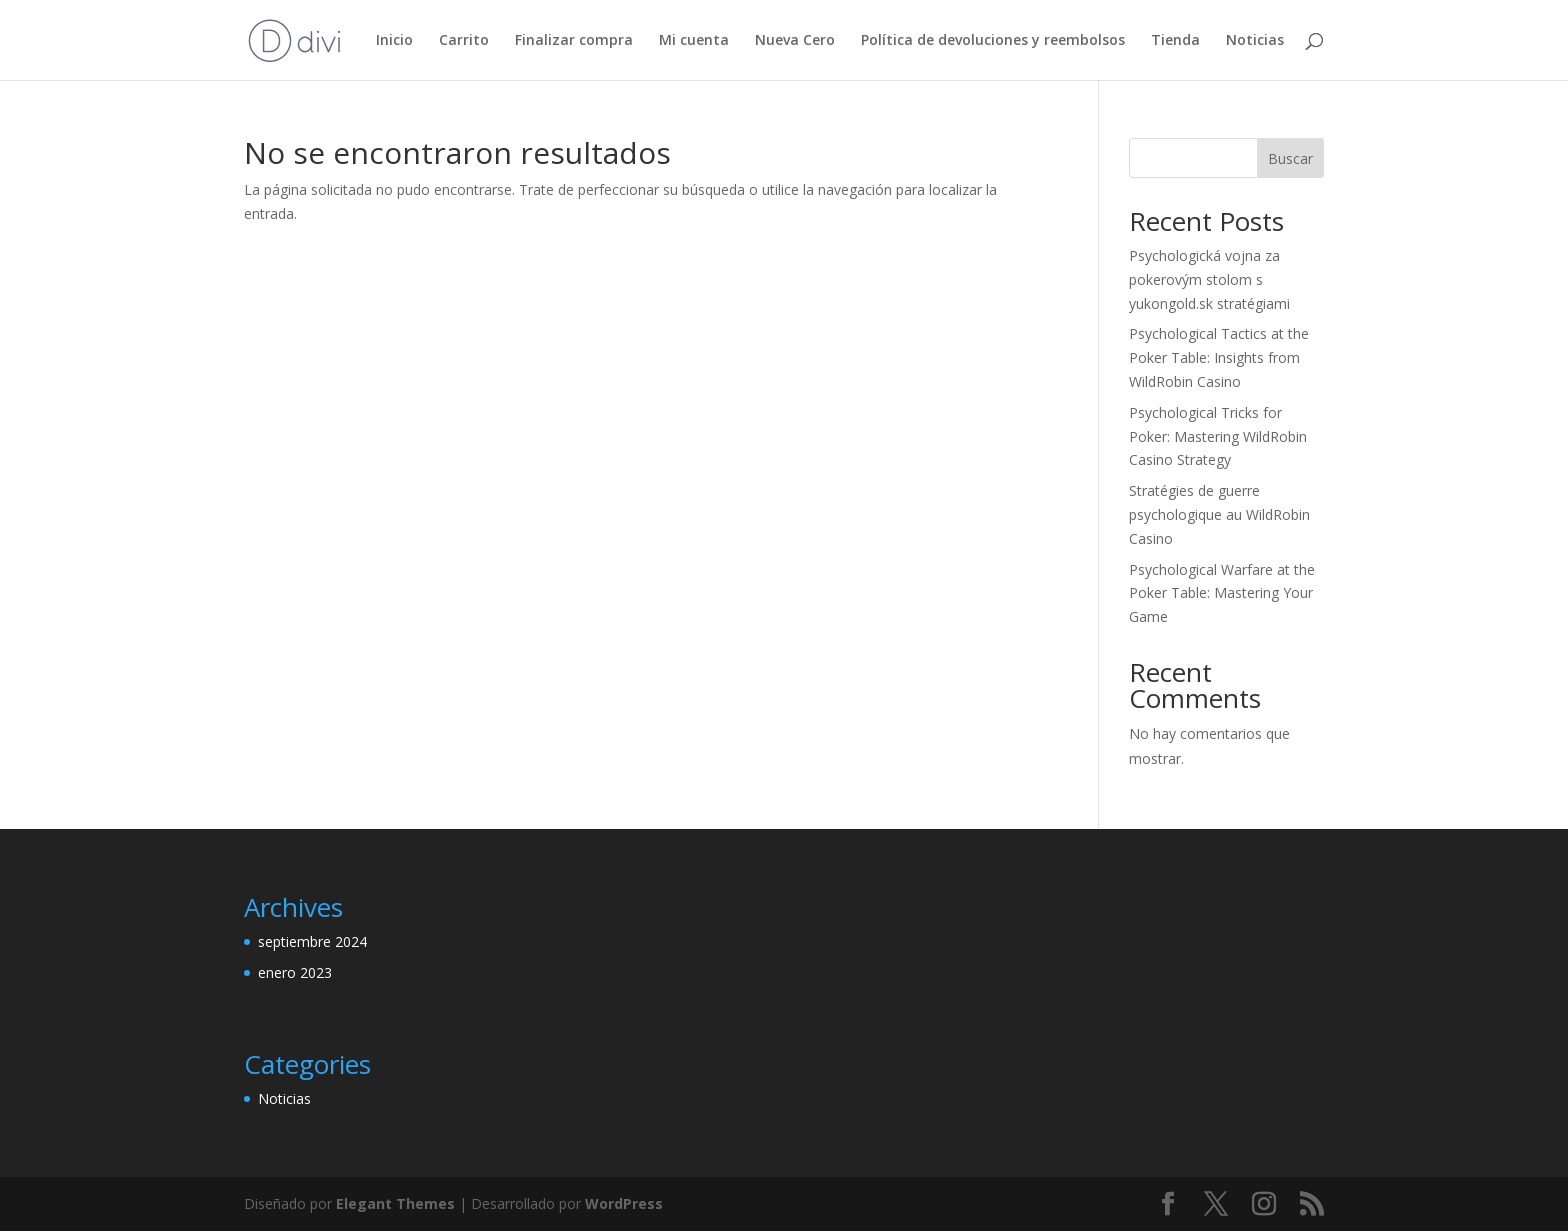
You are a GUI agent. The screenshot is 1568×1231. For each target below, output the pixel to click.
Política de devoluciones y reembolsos (993, 41)
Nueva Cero (795, 41)
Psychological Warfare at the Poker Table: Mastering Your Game (1222, 593)
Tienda (1175, 41)
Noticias (1255, 41)
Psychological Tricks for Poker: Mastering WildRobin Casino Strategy (1218, 436)
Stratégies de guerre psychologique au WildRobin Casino (1219, 514)
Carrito (464, 41)
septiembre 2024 (312, 941)
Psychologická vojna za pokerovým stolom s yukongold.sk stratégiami (1209, 279)
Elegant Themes (395, 1203)
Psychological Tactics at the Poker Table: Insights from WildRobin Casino (1219, 357)
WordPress (624, 1203)
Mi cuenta (694, 41)
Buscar (1290, 158)
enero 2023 (295, 972)
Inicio (394, 41)
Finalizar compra (574, 41)
